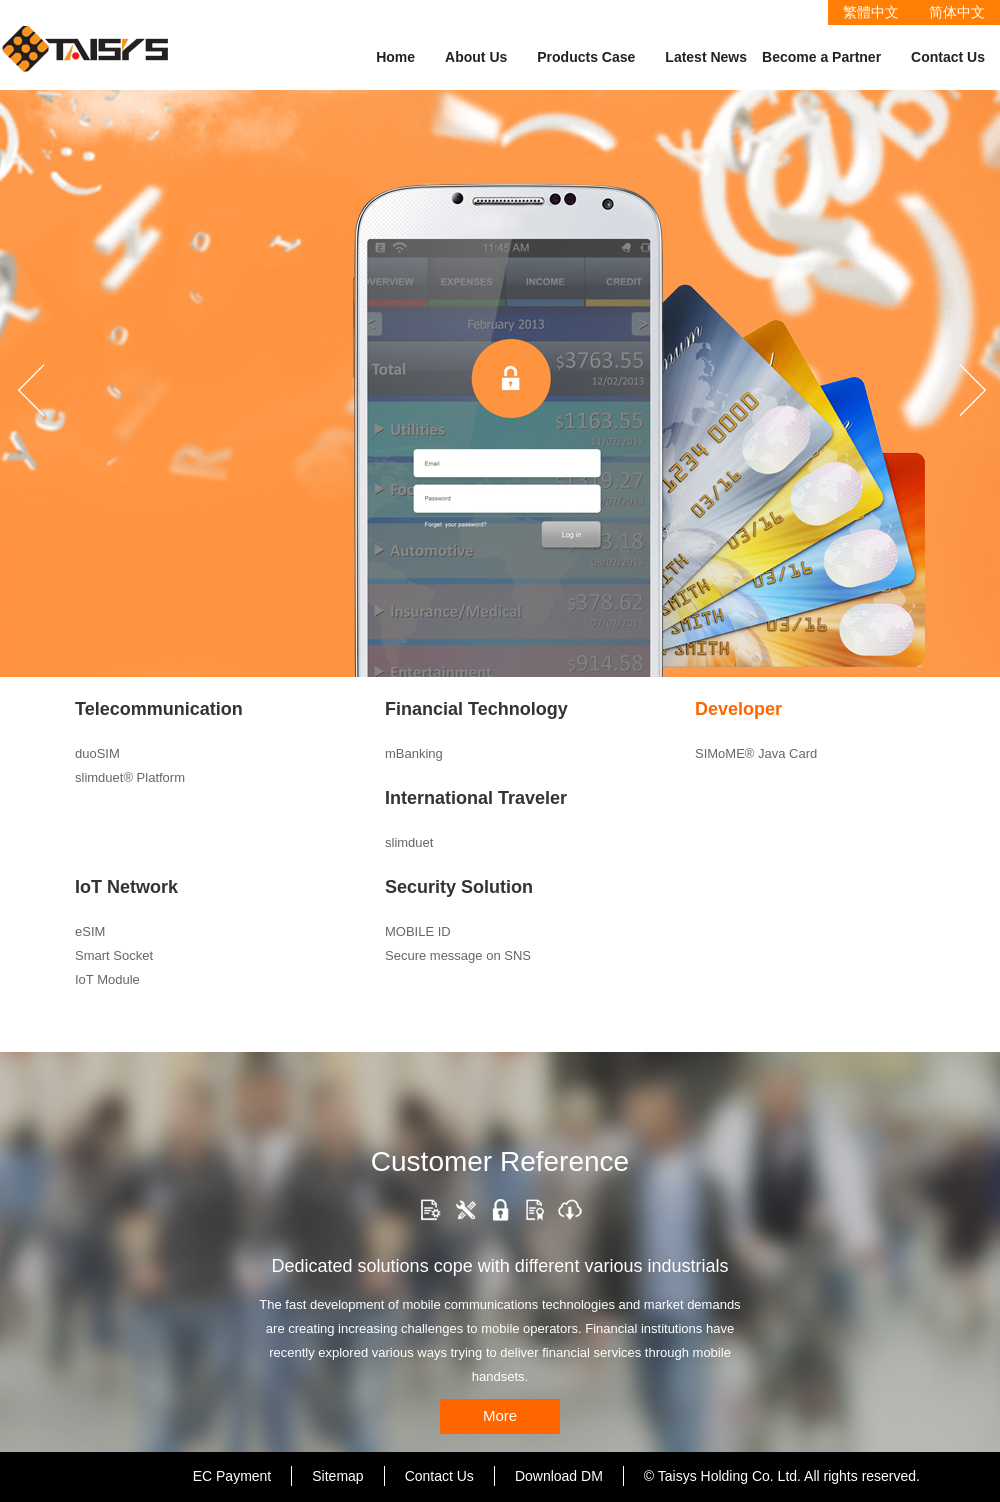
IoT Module (107, 979)
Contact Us (948, 57)
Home (395, 57)
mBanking (414, 753)
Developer (738, 709)
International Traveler (476, 798)
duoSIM (97, 753)
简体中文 (957, 12)
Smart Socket (114, 955)
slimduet (409, 842)
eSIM (90, 931)
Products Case (586, 57)
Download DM (559, 1476)
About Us (476, 57)
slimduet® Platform (130, 777)
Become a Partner (821, 57)
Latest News (706, 57)
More (500, 1415)
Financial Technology (476, 709)
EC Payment (232, 1476)
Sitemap (337, 1476)
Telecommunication (159, 709)
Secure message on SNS (458, 955)
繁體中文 (871, 12)
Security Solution (459, 887)
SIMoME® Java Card (756, 753)
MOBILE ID (418, 931)
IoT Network (126, 887)
